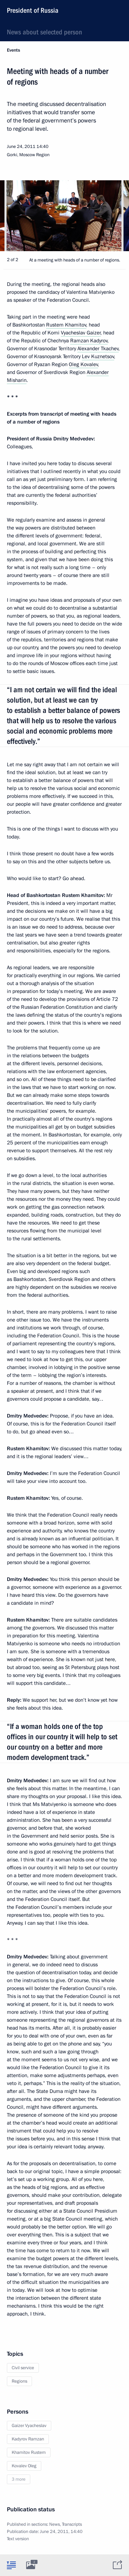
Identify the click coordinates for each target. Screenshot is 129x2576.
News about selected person (44, 32)
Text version (18, 2539)
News (54, 2524)
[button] (112, 215)
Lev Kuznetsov (98, 356)
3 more (18, 2479)
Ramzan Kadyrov (89, 340)
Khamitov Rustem (29, 2452)
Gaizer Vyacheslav (29, 2426)
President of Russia (32, 10)
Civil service (23, 2368)
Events (13, 50)
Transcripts (72, 2524)
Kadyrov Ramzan (28, 2439)
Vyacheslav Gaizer (81, 332)
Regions (19, 2381)
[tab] (11, 2565)
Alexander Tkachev (98, 348)
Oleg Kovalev (83, 364)
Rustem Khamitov (66, 324)
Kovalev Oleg (24, 2466)
